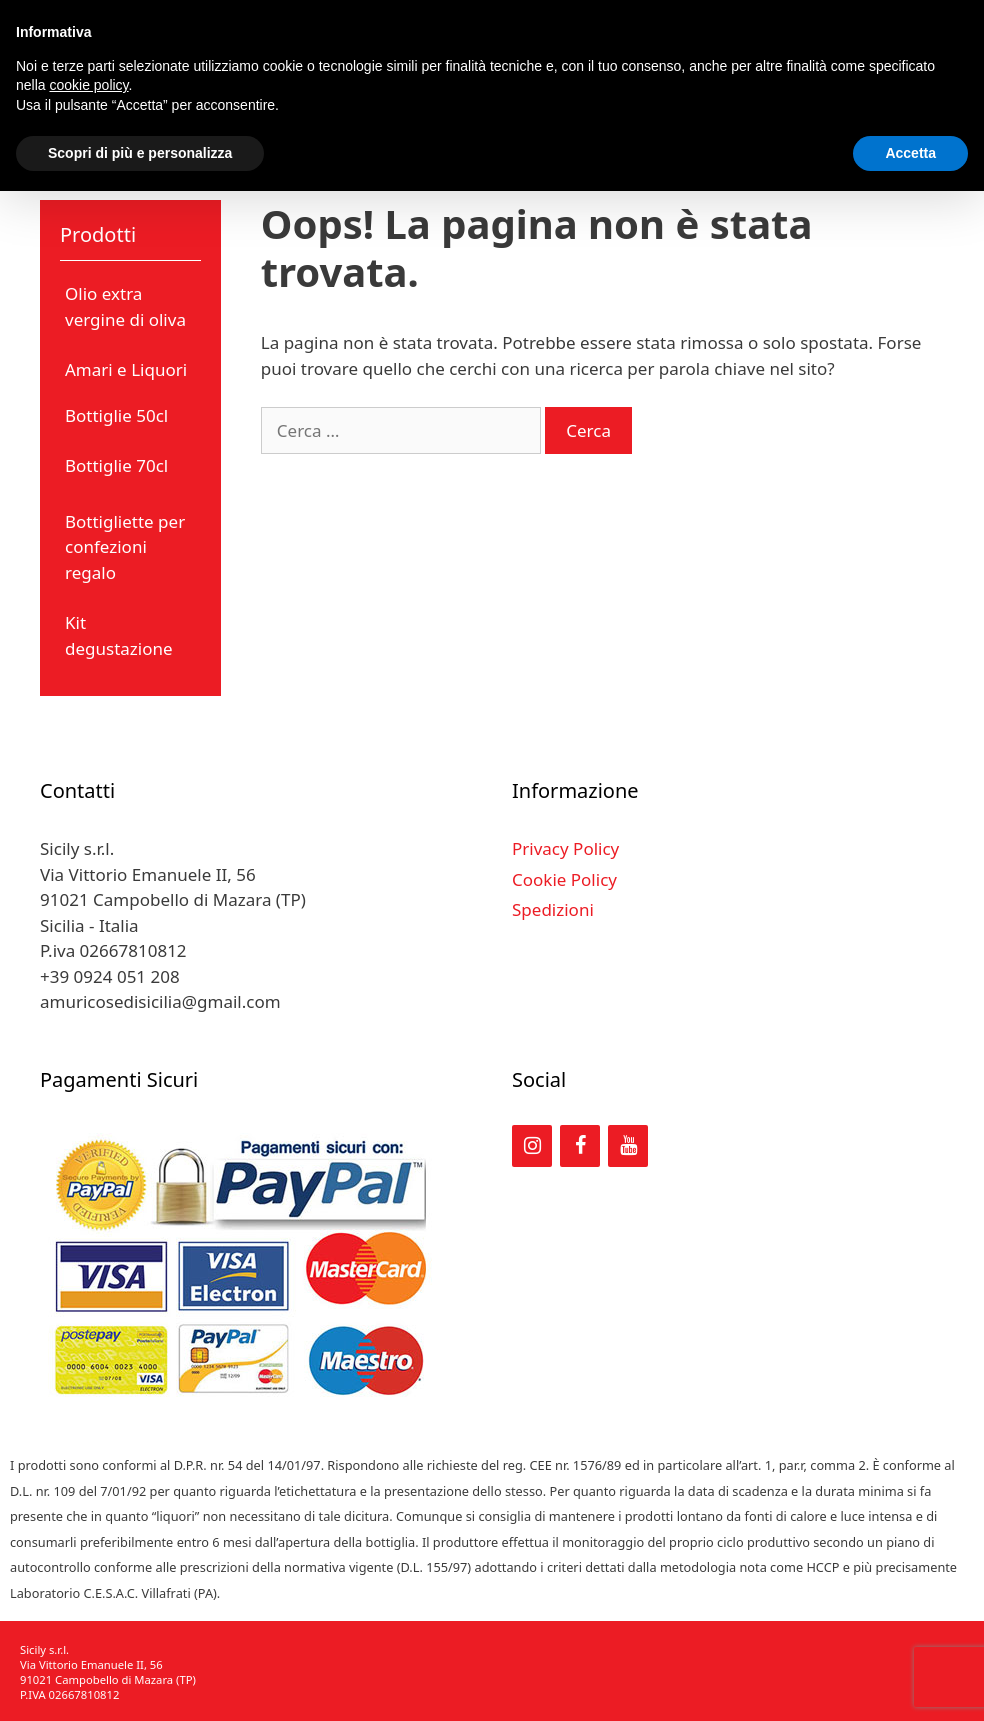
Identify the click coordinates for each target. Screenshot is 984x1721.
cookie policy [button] (88, 85)
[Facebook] (580, 1146)
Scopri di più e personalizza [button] (140, 153)
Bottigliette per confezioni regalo (125, 547)
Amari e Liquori (126, 369)
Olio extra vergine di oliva (125, 306)
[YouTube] (628, 1146)
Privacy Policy (565, 848)
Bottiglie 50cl (116, 415)
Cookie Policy (564, 879)
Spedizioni (553, 909)
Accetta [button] (910, 153)
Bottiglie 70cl (116, 465)
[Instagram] (532, 1146)
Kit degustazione (119, 635)
